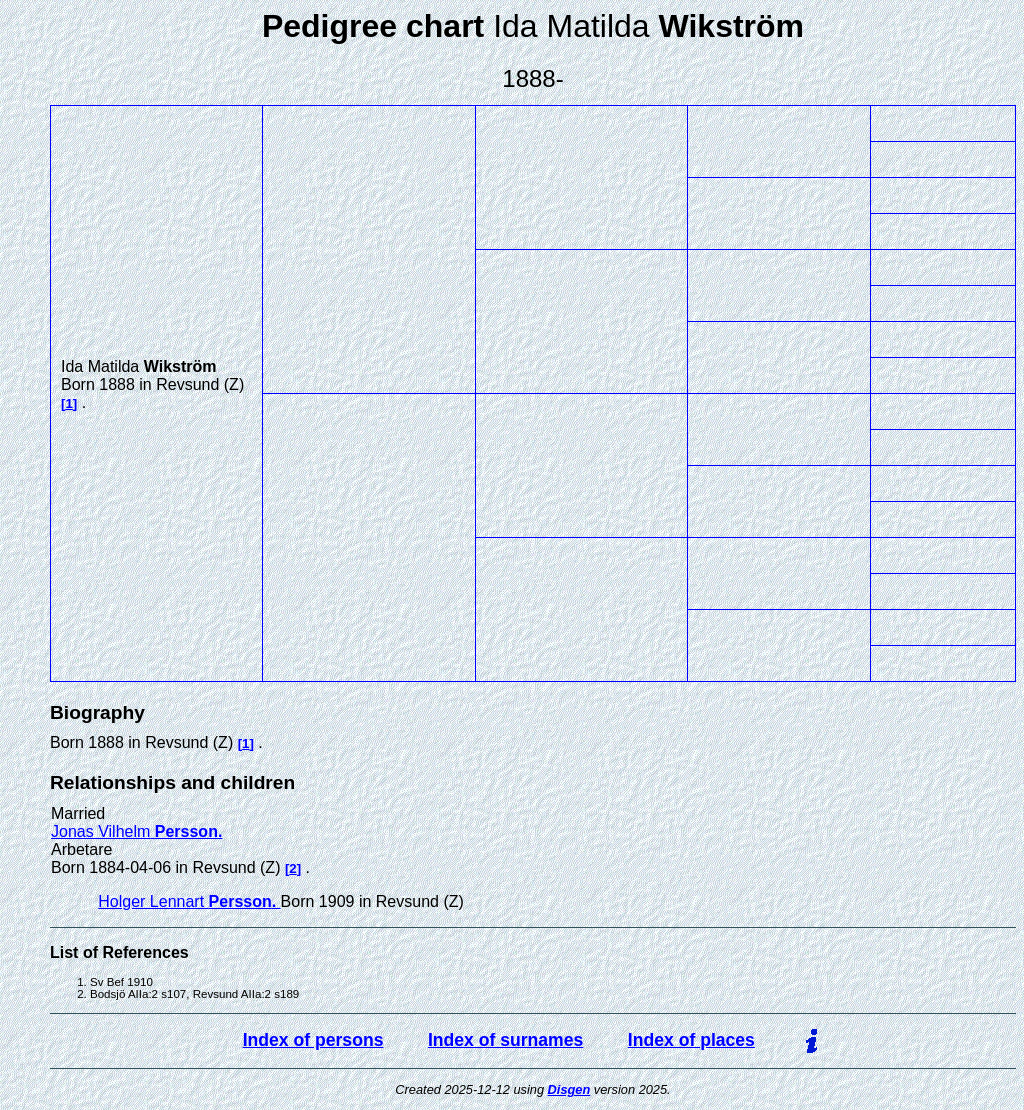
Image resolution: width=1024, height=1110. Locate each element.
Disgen (569, 1089)
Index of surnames (505, 1040)
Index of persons (313, 1040)
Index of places (691, 1040)
